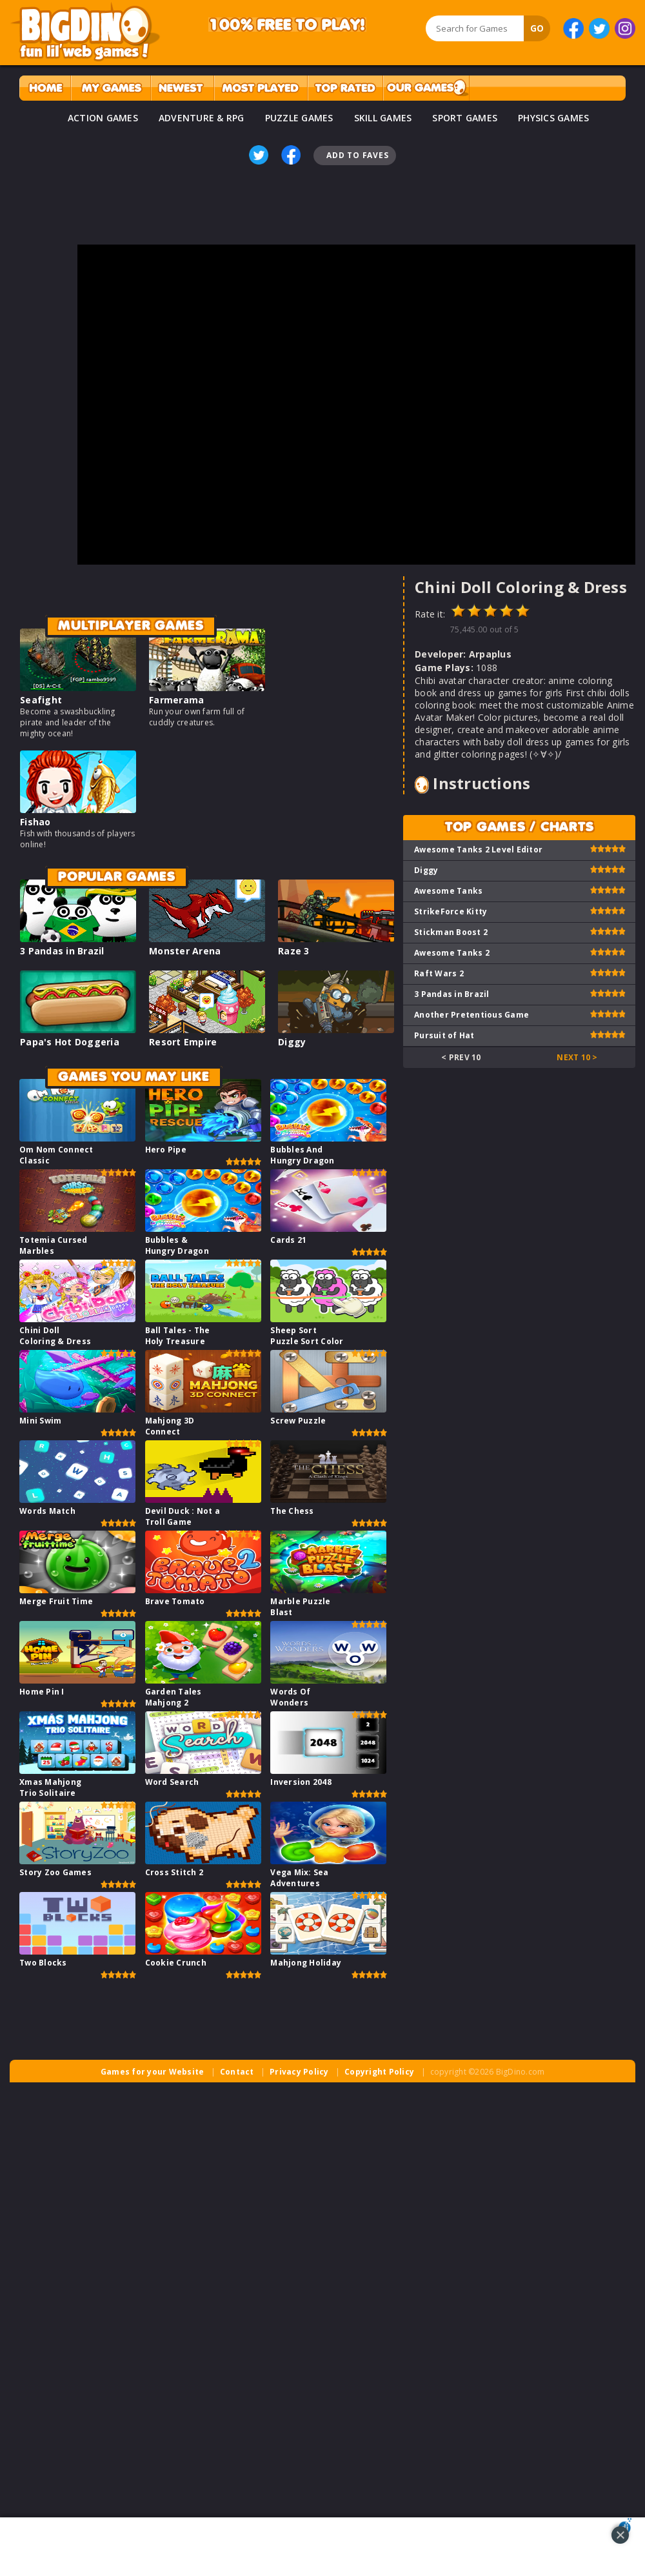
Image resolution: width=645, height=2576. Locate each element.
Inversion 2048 (301, 1781)
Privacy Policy (299, 2071)
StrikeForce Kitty (450, 911)
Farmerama (176, 700)
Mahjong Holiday (305, 1962)
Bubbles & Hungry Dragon (177, 1245)
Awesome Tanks (448, 890)
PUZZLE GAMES (299, 118)
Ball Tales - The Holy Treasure (177, 1336)
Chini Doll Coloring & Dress (55, 1336)
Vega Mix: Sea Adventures (299, 1878)
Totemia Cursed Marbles (53, 1245)
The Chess (291, 1510)
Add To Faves (357, 155)
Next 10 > (577, 1057)
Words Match (47, 1510)
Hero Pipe (165, 1149)
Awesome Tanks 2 (452, 952)
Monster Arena (185, 951)
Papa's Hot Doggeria (69, 1042)
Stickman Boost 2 (451, 932)
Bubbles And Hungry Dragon (302, 1155)
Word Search (172, 1781)
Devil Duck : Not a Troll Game (183, 1516)
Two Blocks (43, 1962)
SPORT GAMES (464, 118)
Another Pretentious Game (471, 1014)
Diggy (292, 1042)
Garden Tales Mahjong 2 (173, 1697)
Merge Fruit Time (56, 1601)
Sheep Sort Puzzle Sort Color (306, 1336)
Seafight (41, 700)
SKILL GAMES (383, 118)
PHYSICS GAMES (553, 118)
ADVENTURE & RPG (201, 118)
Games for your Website (152, 2071)
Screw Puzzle (298, 1420)
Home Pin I (41, 1691)
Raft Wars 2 (439, 973)
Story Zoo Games (55, 1872)
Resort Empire (183, 1042)
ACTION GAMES (103, 118)
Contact (237, 2071)
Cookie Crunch (175, 1962)
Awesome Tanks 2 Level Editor (478, 849)
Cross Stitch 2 (174, 1872)
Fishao (35, 822)
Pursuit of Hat (444, 1035)
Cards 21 (288, 1239)
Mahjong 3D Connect (170, 1426)
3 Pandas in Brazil (62, 951)
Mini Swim (40, 1420)
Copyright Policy (379, 2071)
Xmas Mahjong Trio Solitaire (50, 1787)
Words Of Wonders (290, 1697)
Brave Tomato (175, 1601)
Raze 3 (294, 951)
